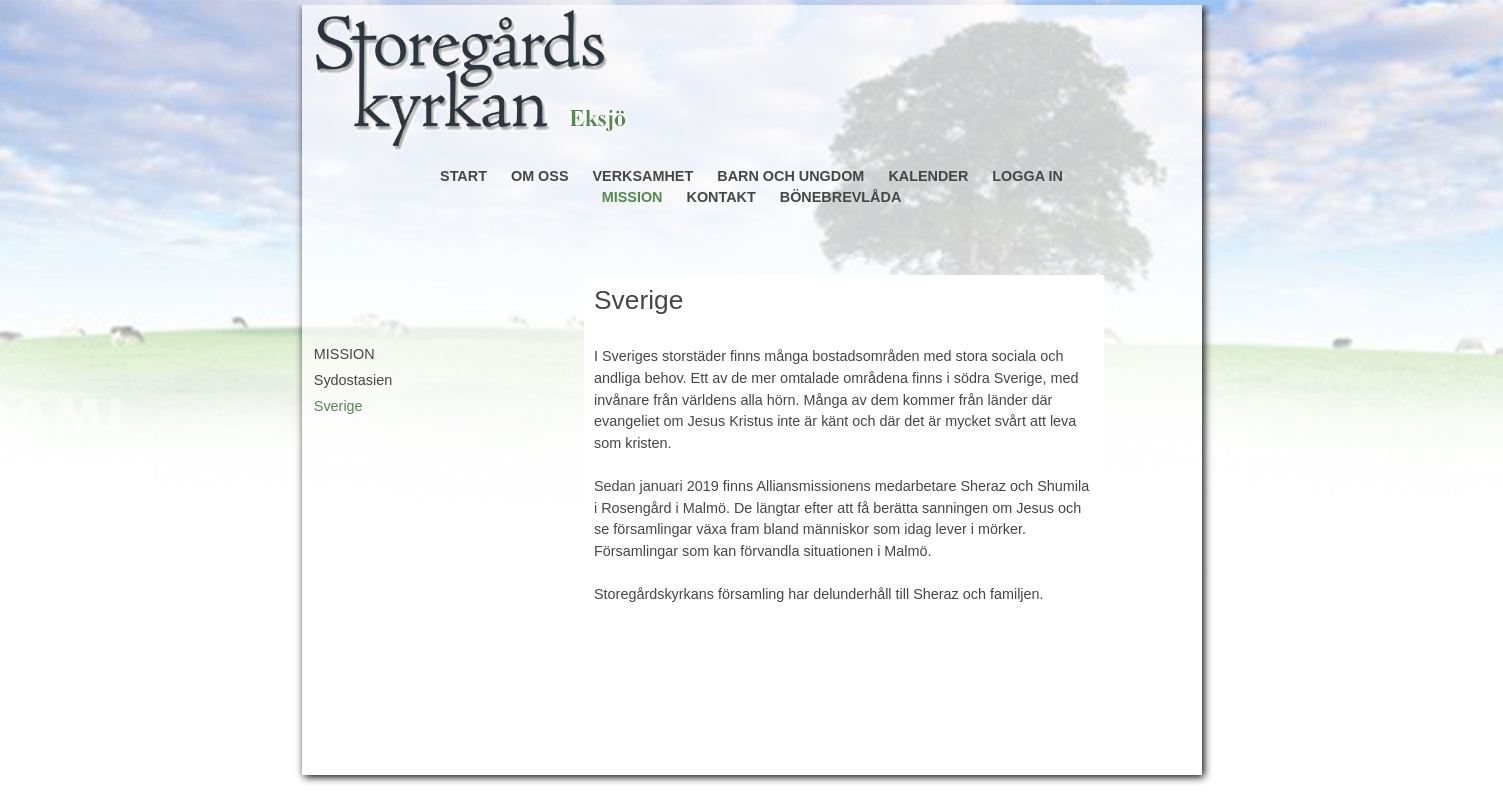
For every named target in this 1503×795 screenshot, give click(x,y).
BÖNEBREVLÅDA (841, 197)
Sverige (338, 406)
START (463, 176)
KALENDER (928, 176)
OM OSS (540, 176)
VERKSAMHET (643, 176)
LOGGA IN (1027, 176)
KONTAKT (720, 197)
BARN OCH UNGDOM (790, 176)
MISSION (632, 197)
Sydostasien (353, 380)
